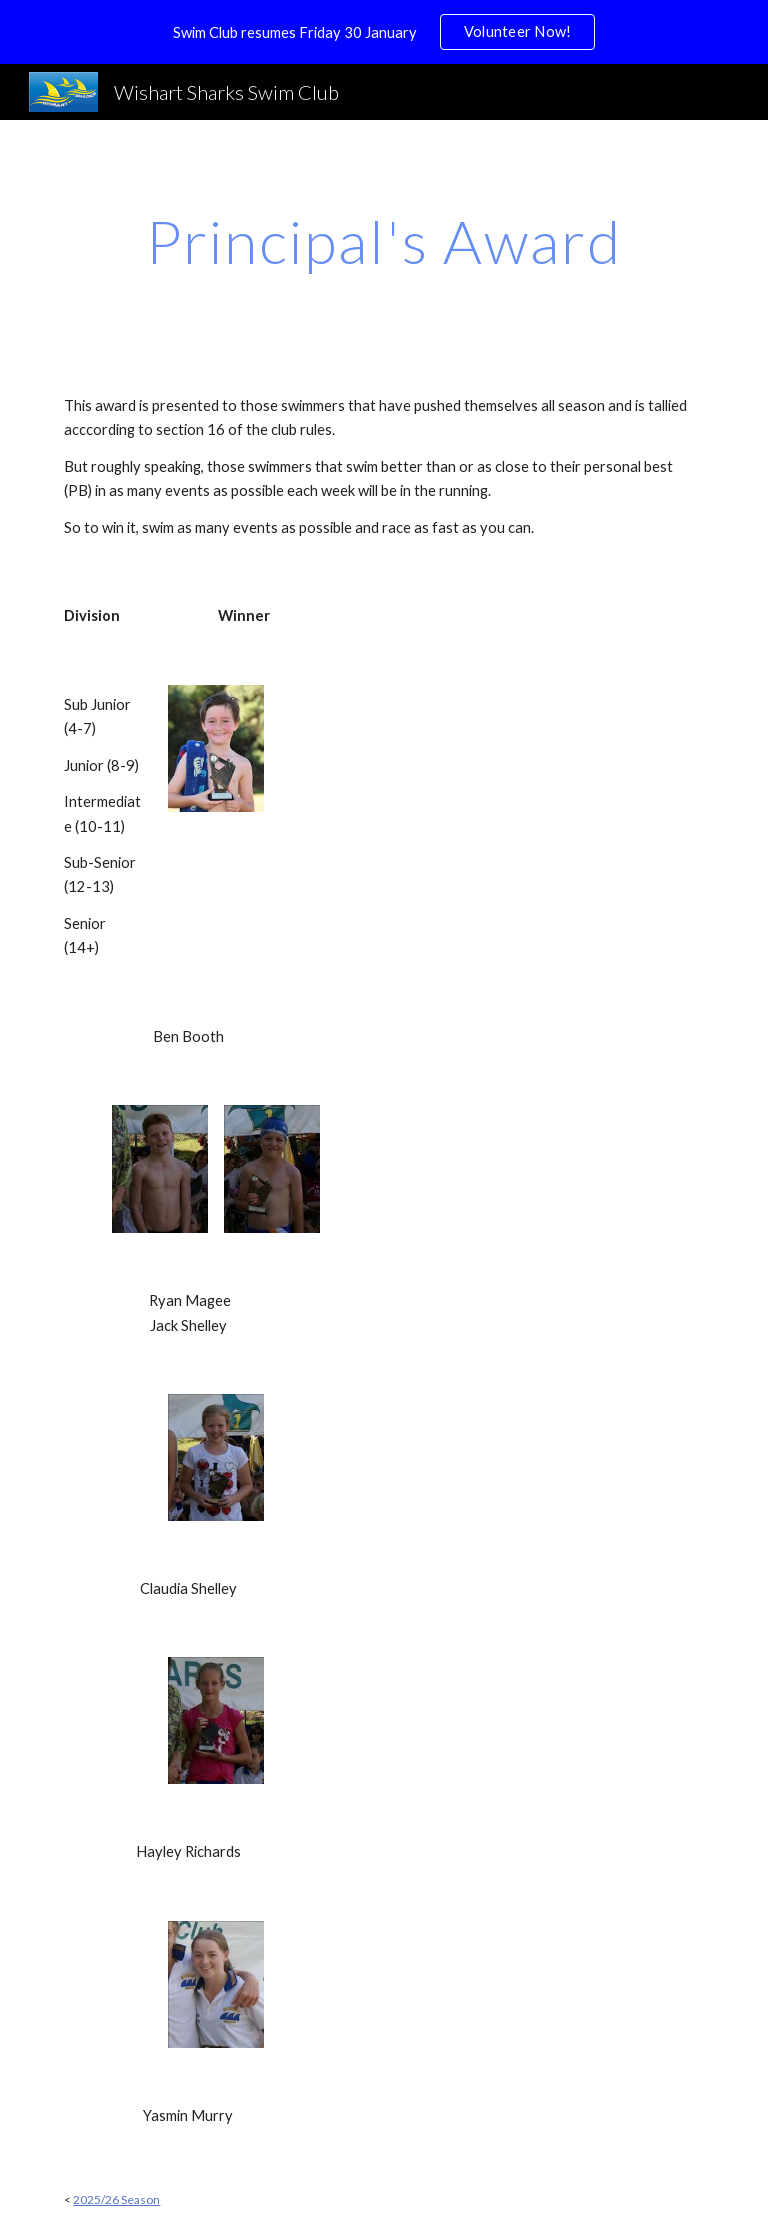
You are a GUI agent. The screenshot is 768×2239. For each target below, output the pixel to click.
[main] (383, 241)
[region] (384, 32)
